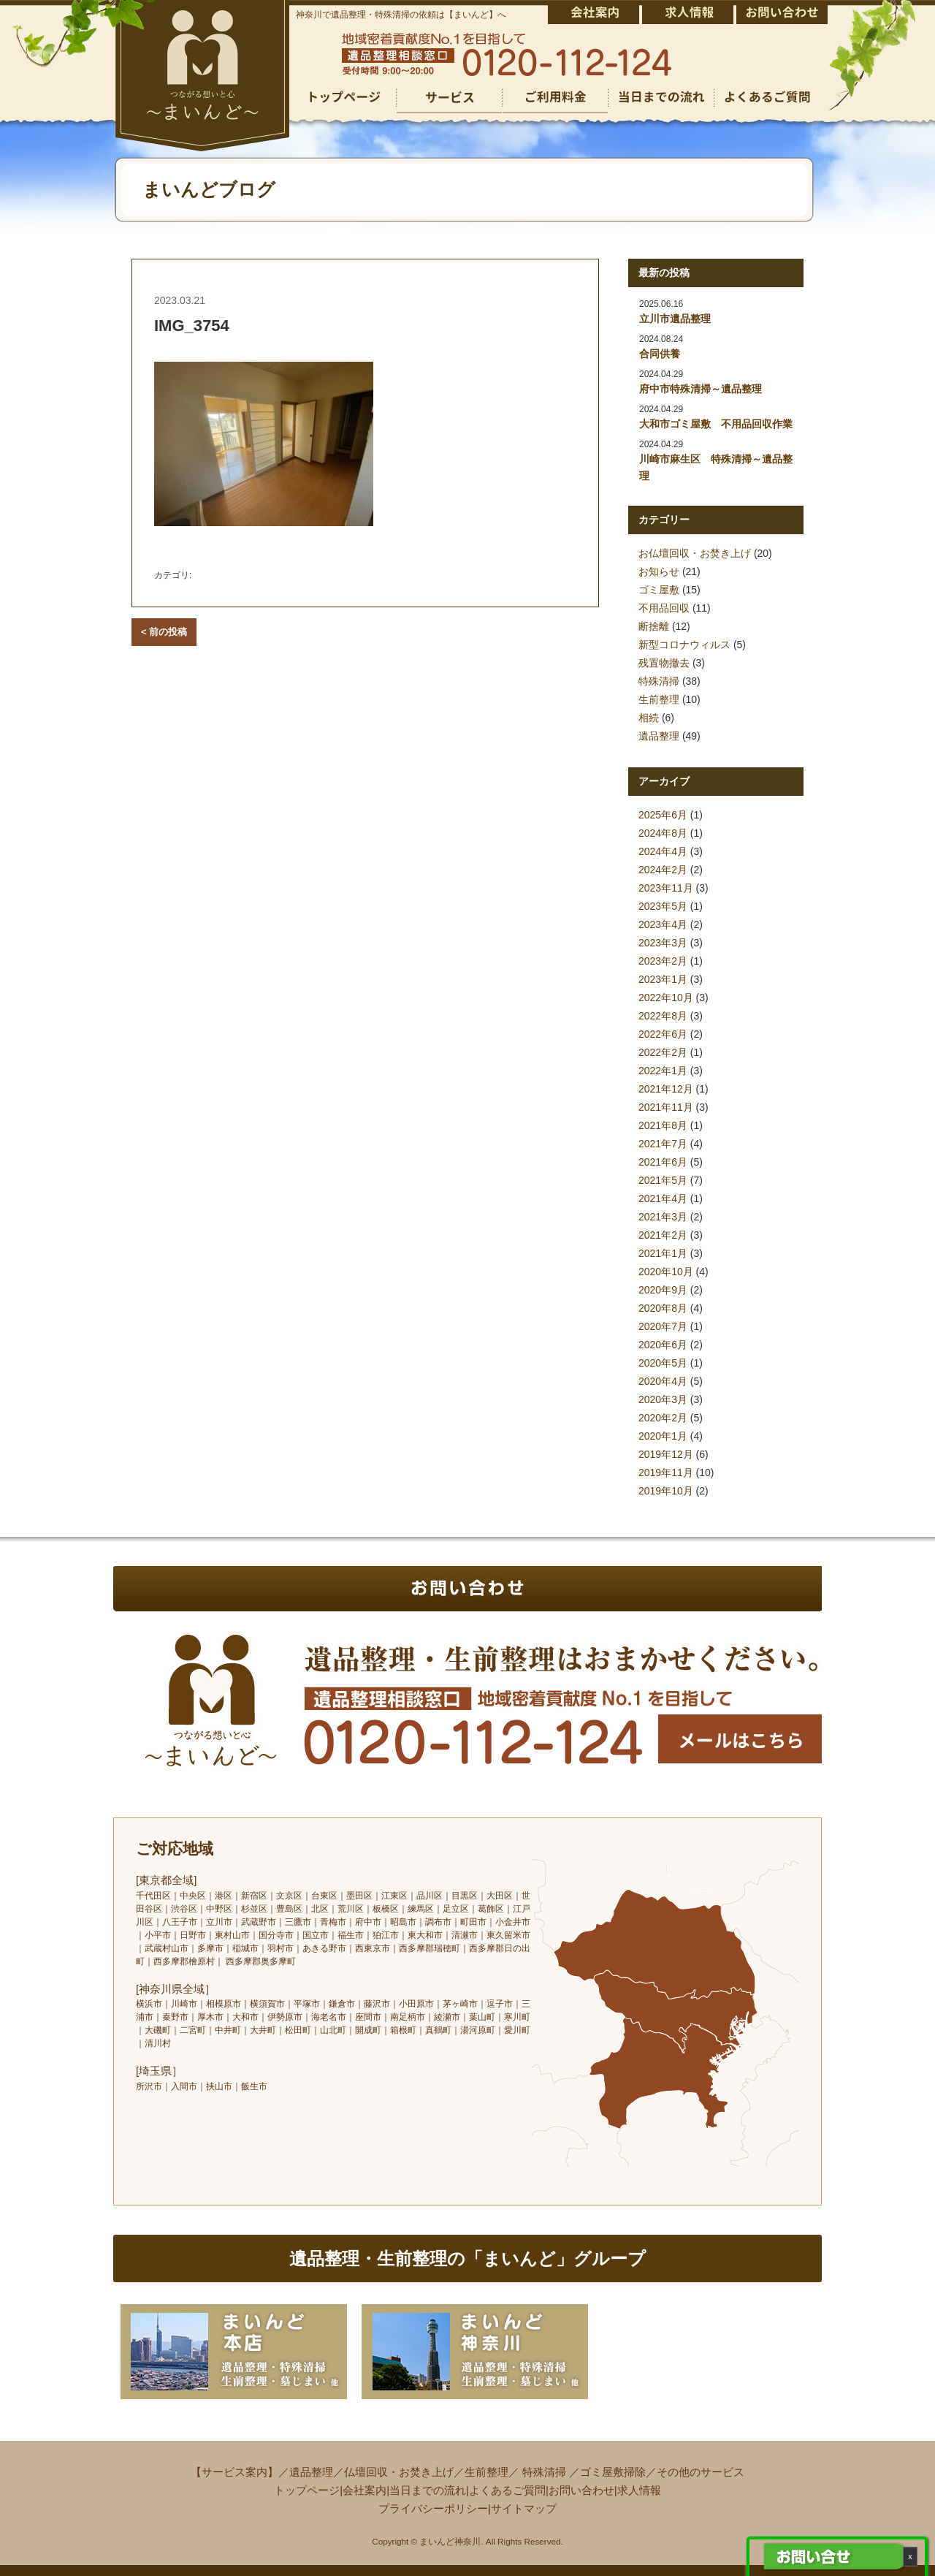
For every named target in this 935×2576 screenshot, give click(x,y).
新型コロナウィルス (684, 644)
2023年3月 (662, 943)
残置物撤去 (664, 663)
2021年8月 (662, 1125)
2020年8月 (662, 1308)
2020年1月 (662, 1436)
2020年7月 (662, 1326)
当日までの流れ (427, 2490)
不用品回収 (664, 608)
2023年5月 (662, 906)
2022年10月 (665, 997)
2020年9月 (662, 1290)
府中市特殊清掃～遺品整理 (700, 389)
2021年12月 (665, 1089)
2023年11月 (665, 888)
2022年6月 (662, 1034)
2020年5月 (662, 1363)
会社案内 (364, 2490)
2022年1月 (662, 1070)
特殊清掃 (658, 681)
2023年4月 (662, 924)
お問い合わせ (581, 2490)
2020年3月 (662, 1399)
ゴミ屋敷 (658, 590)
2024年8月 (662, 833)
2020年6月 (662, 1344)
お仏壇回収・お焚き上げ (694, 553)
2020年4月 (662, 1381)
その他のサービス (700, 2472)
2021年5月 (662, 1180)
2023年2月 (662, 961)
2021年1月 (662, 1253)
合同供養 (659, 354)
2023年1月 (662, 979)
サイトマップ (524, 2508)
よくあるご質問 (507, 2490)
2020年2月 (662, 1418)
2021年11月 (665, 1107)
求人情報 (639, 2490)
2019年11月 (665, 1472)
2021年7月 (662, 1144)
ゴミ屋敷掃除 (613, 2472)
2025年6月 (662, 815)
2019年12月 (665, 1454)
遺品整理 (658, 736)
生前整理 (658, 699)
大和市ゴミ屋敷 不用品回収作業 (716, 424)
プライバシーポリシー (433, 2508)
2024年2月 (662, 869)
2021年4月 (662, 1198)
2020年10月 (665, 1271)
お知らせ (658, 571)
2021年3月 (662, 1217)
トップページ (307, 2490)
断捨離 (653, 626)
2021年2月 (662, 1235)
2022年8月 (662, 1016)
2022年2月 (662, 1052)
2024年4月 (662, 851)
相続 (648, 717)
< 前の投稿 (164, 631)
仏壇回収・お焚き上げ (399, 2472)
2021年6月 (662, 1162)
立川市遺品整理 (675, 318)
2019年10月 (665, 1491)
